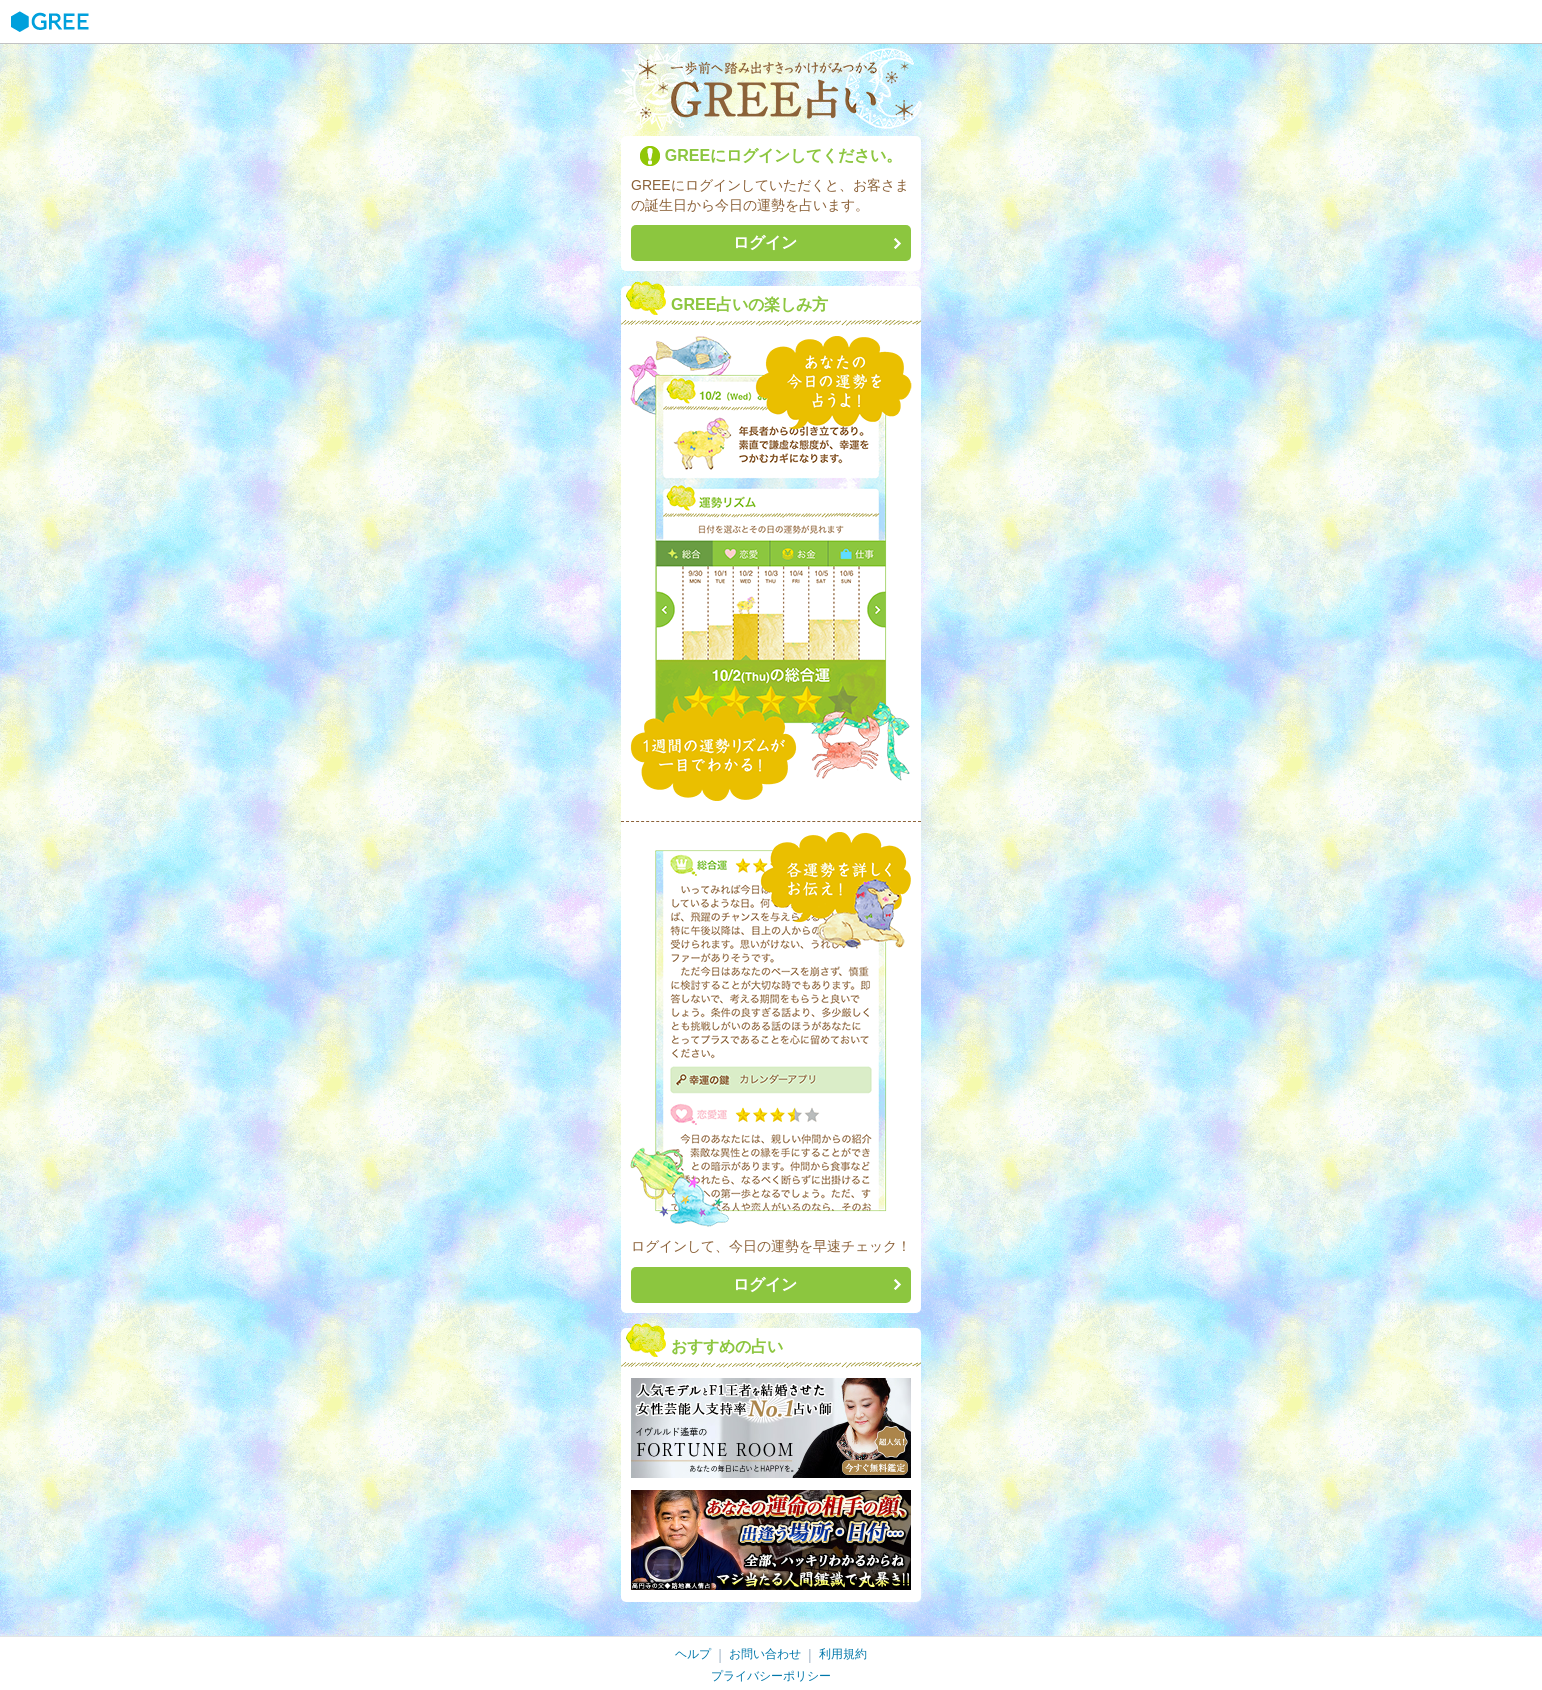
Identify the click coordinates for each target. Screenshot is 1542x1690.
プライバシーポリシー (771, 1676)
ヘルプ (693, 1654)
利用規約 (843, 1654)
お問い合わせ (765, 1654)
